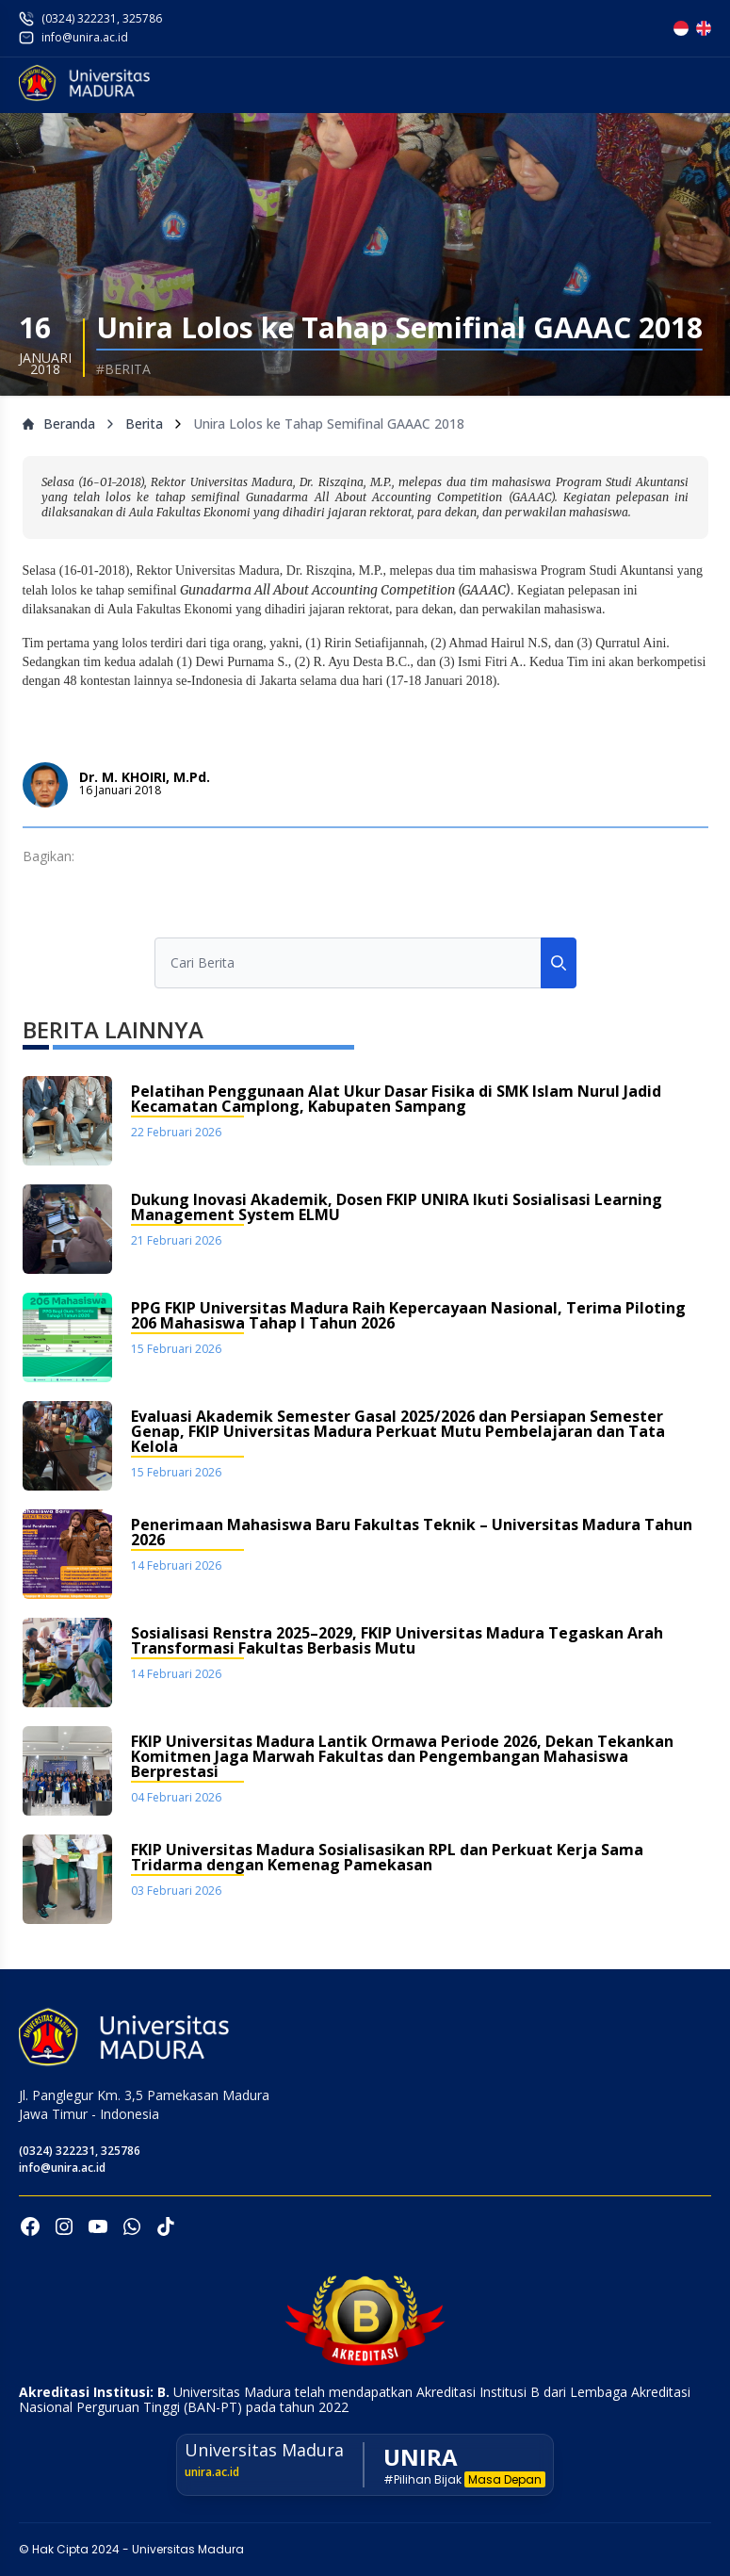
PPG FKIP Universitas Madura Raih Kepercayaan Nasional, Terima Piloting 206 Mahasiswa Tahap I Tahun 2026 (408, 1316)
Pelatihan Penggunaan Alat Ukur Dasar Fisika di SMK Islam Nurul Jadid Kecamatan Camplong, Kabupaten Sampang (396, 1100)
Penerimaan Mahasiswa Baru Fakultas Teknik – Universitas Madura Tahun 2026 (411, 1533)
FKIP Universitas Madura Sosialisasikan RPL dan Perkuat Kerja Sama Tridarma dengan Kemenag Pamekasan (387, 1858)
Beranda (59, 423)
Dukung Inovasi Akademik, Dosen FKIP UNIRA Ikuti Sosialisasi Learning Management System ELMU (396, 1208)
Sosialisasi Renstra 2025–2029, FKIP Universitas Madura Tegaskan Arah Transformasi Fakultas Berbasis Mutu (397, 1641)
